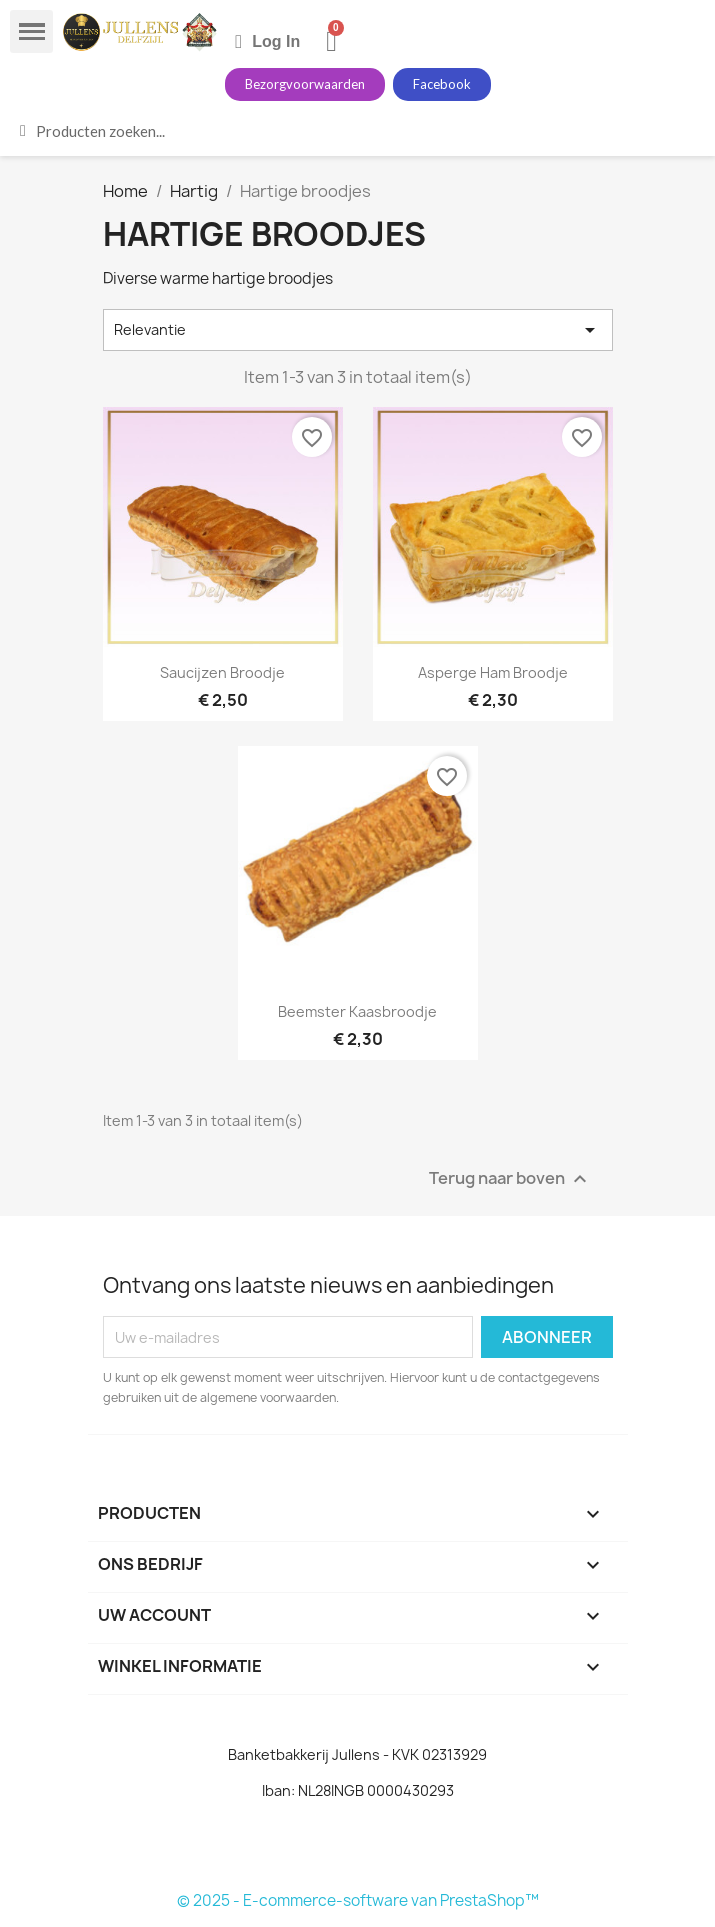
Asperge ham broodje (493, 672)
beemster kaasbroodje (357, 1011)
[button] (305, 84)
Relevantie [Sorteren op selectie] (358, 330)
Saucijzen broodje (222, 672)
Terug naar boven (510, 1179)
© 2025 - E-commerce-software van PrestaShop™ (358, 1900)
